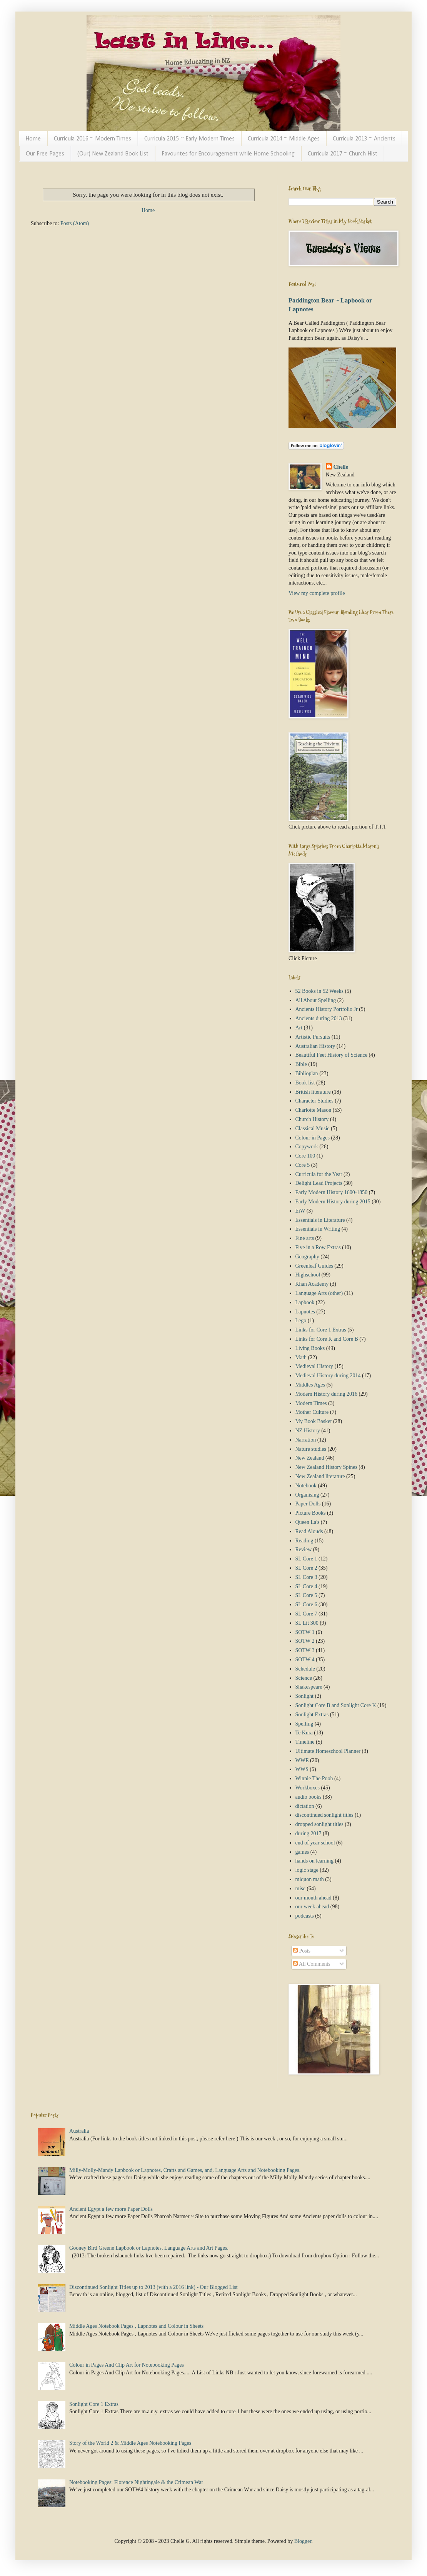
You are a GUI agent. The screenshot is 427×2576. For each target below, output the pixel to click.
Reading (304, 1541)
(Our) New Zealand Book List (112, 154)
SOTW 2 (305, 1641)
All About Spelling (315, 1000)
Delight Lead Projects (318, 1183)
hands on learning (314, 1861)
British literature (313, 1092)
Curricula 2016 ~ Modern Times (92, 139)
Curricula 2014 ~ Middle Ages (284, 139)
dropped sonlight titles (319, 1824)
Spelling (304, 1724)
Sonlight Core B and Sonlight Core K (335, 1705)
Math (301, 1357)
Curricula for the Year (318, 1174)
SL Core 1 (306, 1559)
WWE (302, 1760)
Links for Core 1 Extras (320, 1330)
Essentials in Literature (320, 1220)
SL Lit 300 (307, 1623)
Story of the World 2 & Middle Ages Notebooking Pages (130, 2443)
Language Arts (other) (319, 1293)
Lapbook (305, 1302)
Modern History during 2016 (326, 1394)
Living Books (310, 1348)
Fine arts (304, 1238)
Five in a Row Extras (318, 1247)
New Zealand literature (320, 1476)
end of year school (315, 1843)
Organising (307, 1495)
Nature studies (310, 1449)
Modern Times (311, 1403)
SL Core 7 (306, 1614)
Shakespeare (308, 1687)
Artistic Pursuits (312, 1037)
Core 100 (305, 1156)
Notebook (306, 1485)
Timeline (305, 1742)
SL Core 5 (306, 1595)
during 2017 (308, 1833)
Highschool (307, 1275)
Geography (307, 1257)
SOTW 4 (305, 1659)
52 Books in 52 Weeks (319, 991)
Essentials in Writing (317, 1229)
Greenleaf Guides (314, 1266)
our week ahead (312, 1906)
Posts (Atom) (74, 223)
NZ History (307, 1430)
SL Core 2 (306, 1568)
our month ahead (313, 1898)
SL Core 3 (306, 1577)
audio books (308, 1797)
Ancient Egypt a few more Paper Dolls (111, 2209)
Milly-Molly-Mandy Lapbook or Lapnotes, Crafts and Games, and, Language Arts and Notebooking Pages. (184, 2170)
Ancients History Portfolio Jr (326, 1009)
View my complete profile (317, 593)
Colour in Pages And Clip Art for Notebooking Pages (126, 2365)
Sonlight (304, 1696)
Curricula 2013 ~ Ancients (364, 139)
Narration (305, 1440)
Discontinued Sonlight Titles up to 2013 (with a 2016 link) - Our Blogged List (153, 2287)
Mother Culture (312, 1412)
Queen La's (307, 1522)
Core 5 (302, 1165)
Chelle (341, 467)
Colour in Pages (312, 1138)
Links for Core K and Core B (326, 1339)
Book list (305, 1083)
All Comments (311, 1964)
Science (303, 1678)
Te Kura (304, 1733)
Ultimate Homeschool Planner (328, 1751)
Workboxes (307, 1788)
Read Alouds (309, 1531)
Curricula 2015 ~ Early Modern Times (189, 139)
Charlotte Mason (313, 1110)
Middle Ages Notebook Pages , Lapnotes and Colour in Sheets (136, 2326)
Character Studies (314, 1101)
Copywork (306, 1146)
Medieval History (314, 1366)
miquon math (309, 1879)
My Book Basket (313, 1421)
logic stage (307, 1870)
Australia (79, 2131)
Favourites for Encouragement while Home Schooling (228, 154)
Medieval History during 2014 (328, 1375)
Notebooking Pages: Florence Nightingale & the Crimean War (136, 2482)
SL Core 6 (306, 1604)
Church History (312, 1119)
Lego (301, 1320)
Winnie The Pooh (314, 1778)
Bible (301, 1064)
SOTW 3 (305, 1650)
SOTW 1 (305, 1632)
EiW (300, 1211)
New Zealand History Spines (326, 1467)
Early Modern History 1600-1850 (331, 1192)
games (302, 1852)
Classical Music (312, 1128)
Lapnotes (305, 1312)
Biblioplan (306, 1073)
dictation (304, 1806)
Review (303, 1549)
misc (300, 1888)
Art (299, 1028)
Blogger (302, 2541)
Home (33, 139)
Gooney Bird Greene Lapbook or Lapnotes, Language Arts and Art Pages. (149, 2248)
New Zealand (309, 1458)
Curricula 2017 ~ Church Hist (342, 154)
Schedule (305, 1669)
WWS (302, 1769)
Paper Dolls (308, 1504)
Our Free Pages (45, 154)
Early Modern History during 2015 (332, 1201)
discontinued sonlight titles (324, 1815)
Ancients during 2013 (318, 1018)
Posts (301, 1951)
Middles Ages (310, 1385)
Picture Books (310, 1513)
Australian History (315, 1046)
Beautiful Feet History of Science (331, 1055)
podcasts (304, 1916)
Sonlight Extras (312, 1714)
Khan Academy (312, 1284)
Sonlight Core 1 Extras (93, 2404)
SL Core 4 (306, 1586)
